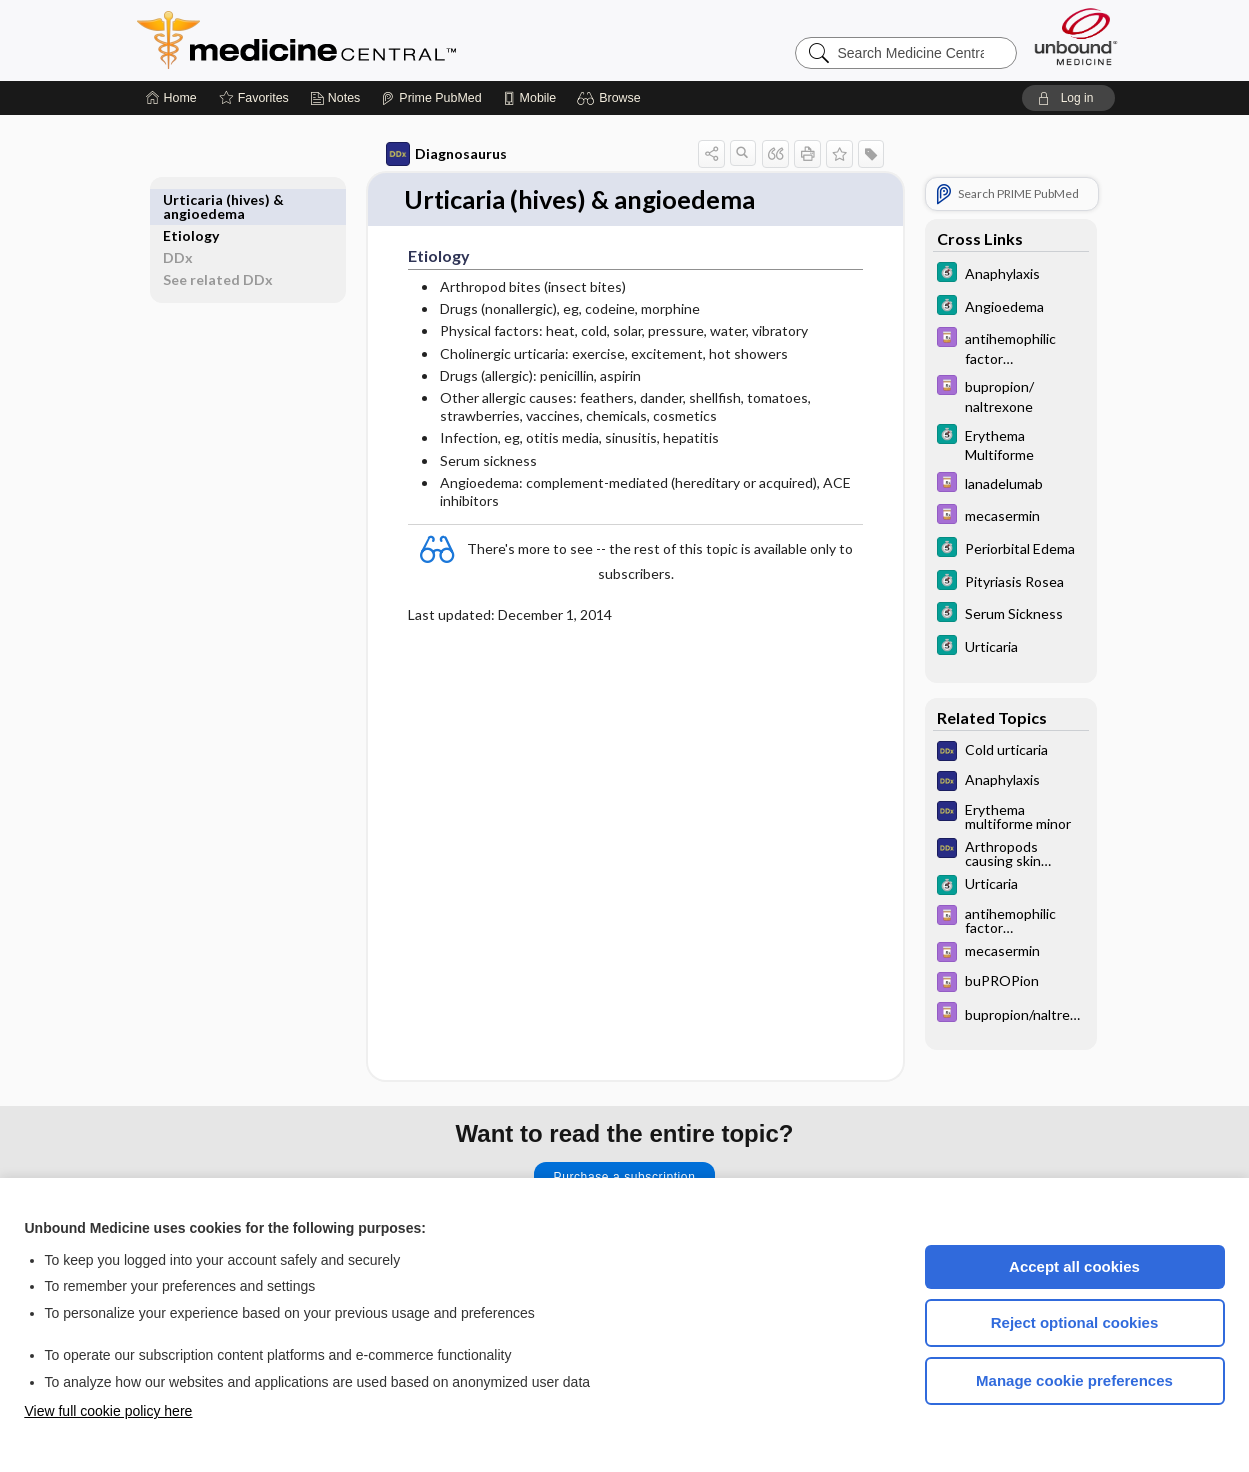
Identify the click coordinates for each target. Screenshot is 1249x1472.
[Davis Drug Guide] (988, 347)
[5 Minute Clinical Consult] (988, 274)
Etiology (214, 199)
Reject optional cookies (1075, 1322)
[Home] (171, 98)
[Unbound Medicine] (1076, 36)
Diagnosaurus (423, 154)
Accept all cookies (1074, 1266)
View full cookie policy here (109, 1411)
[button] (611, 98)
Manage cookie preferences (1074, 1380)
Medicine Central (385, 40)
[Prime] (431, 98)
